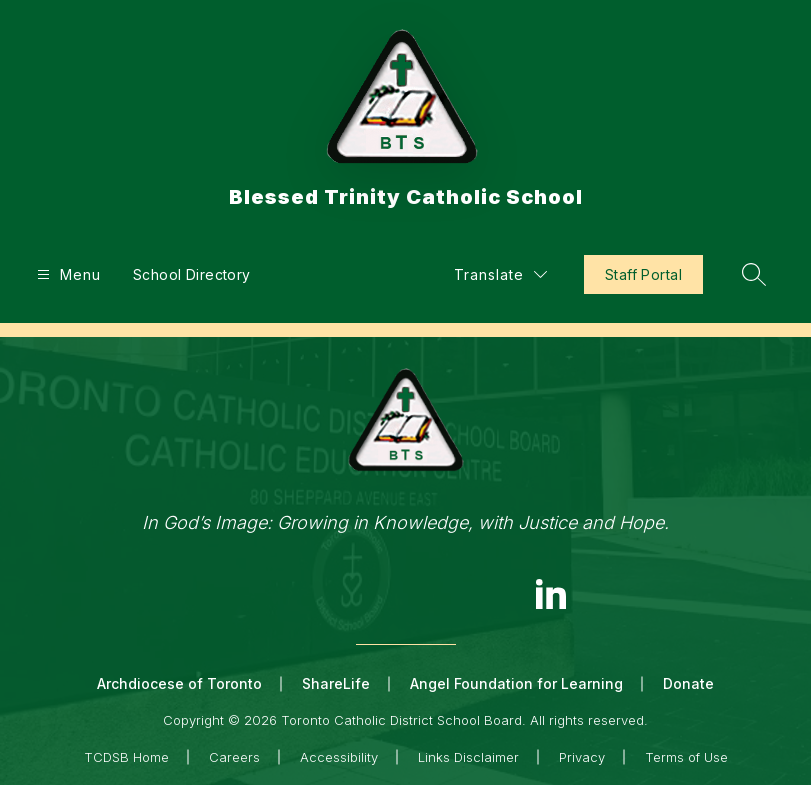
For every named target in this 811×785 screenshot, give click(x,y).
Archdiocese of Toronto (179, 683)
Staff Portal (643, 274)
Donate (688, 683)
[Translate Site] (500, 274)
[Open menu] (66, 274)
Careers (234, 757)
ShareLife (336, 683)
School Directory (192, 274)
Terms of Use (686, 757)
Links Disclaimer (468, 757)
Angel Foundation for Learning (516, 683)
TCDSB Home (126, 757)
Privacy (582, 757)
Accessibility (339, 757)
